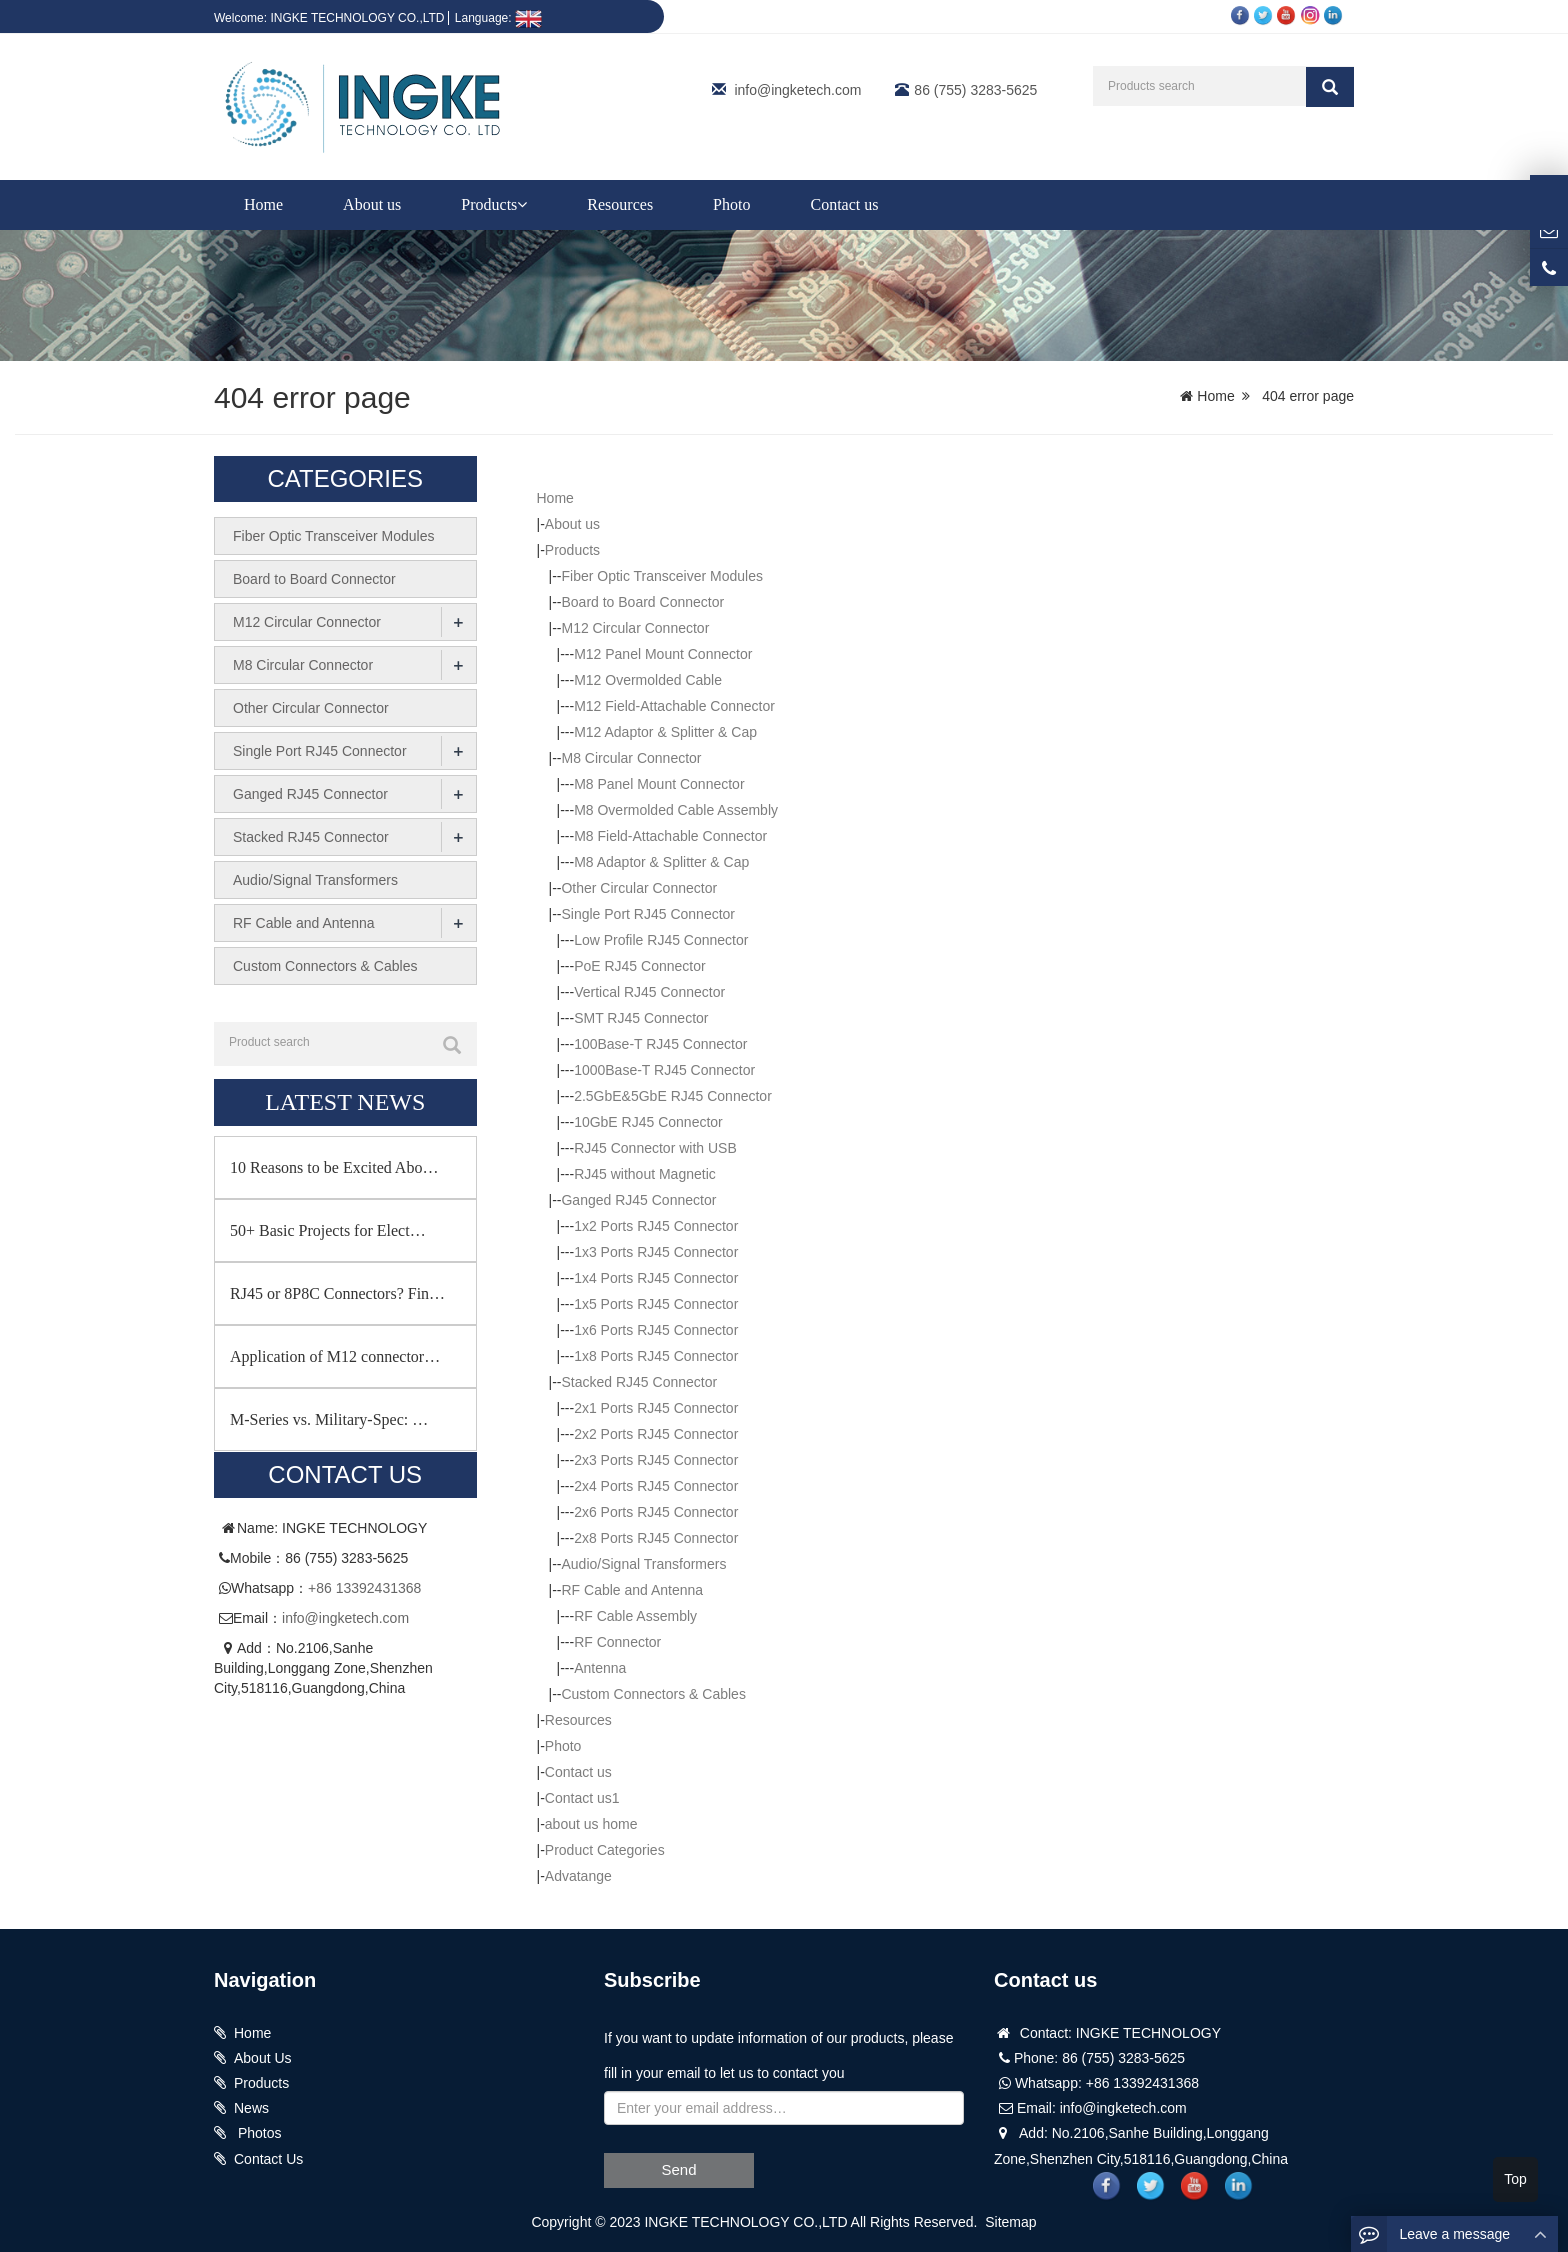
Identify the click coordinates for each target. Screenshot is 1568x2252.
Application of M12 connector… (335, 1355)
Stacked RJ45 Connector (639, 1382)
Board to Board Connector (642, 602)
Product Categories (605, 1850)
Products (494, 204)
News (251, 2108)
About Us (263, 2058)
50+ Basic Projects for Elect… (328, 1229)
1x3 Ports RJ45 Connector (656, 1252)
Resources (620, 204)
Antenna (600, 1668)
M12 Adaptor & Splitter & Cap (665, 732)
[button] (522, 204)
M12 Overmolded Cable (648, 680)
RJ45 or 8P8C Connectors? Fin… (337, 1292)
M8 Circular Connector (631, 758)
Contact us (844, 204)
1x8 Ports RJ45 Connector (656, 1356)
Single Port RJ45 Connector (648, 914)
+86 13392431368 (364, 1588)
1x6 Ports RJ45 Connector (656, 1330)
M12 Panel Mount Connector (663, 654)
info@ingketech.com (797, 90)
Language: (498, 18)
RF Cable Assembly (635, 1616)
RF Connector (617, 1642)
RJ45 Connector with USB (655, 1148)
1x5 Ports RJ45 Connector (656, 1304)
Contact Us (268, 2159)
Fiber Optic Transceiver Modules (662, 576)
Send (678, 2169)
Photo (731, 204)
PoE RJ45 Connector (640, 966)
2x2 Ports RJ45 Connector (656, 1434)
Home (263, 204)
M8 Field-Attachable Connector (670, 836)
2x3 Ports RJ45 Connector (656, 1460)
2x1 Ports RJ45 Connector (656, 1408)
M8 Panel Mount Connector (659, 784)
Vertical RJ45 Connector (649, 992)
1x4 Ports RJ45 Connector (656, 1278)
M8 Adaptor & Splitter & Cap (661, 862)
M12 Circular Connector (635, 628)
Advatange (578, 1876)
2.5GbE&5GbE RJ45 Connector (673, 1096)
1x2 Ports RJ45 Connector (656, 1226)
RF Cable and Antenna (632, 1590)
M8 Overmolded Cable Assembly (676, 810)
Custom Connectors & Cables (653, 1694)
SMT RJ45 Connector (641, 1018)
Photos (257, 2133)
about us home (591, 1824)
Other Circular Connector (639, 888)
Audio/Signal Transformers (643, 1564)
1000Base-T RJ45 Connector (664, 1070)
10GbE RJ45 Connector (648, 1122)
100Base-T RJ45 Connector (660, 1044)
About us (372, 204)
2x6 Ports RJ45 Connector (656, 1512)
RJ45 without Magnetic (645, 1174)
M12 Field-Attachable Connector (674, 706)
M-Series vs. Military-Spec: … (329, 1418)
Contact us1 (582, 1798)
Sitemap (1010, 2222)
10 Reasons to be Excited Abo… (334, 1166)
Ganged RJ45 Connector (638, 1200)
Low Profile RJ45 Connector (661, 940)
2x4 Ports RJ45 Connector (656, 1486)
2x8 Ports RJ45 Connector (656, 1538)
